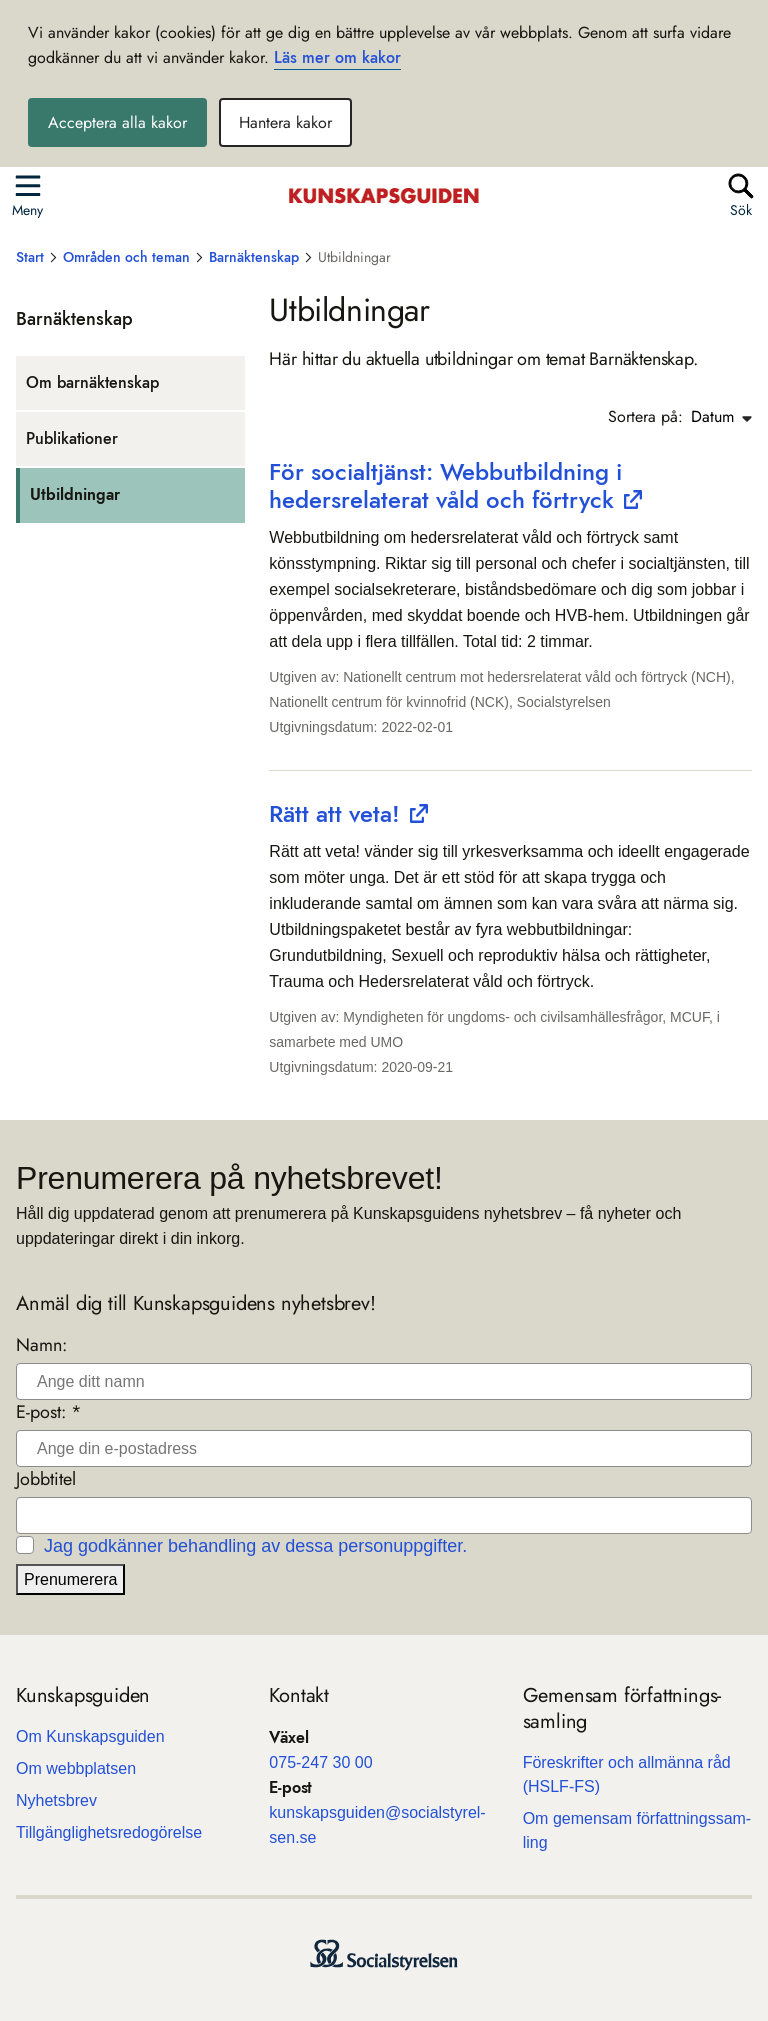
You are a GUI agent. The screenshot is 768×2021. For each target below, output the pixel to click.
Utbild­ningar (75, 494)
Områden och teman (126, 257)
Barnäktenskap (254, 257)
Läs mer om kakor (337, 57)
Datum (721, 416)
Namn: (41, 1345)
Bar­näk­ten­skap (74, 319)
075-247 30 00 (320, 1762)
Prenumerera (70, 1579)
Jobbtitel (46, 1479)
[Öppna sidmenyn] (27, 194)
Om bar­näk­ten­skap (92, 382)
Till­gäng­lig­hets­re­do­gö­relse (109, 1832)
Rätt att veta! (334, 813)
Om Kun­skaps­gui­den (90, 1736)
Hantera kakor (285, 122)
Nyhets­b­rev (56, 1800)
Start (30, 257)
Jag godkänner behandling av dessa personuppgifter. (255, 1546)
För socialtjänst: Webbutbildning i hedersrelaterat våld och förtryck (445, 485)
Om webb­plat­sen (76, 1768)
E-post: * (49, 1412)
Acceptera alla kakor (117, 122)
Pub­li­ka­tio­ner (72, 438)
